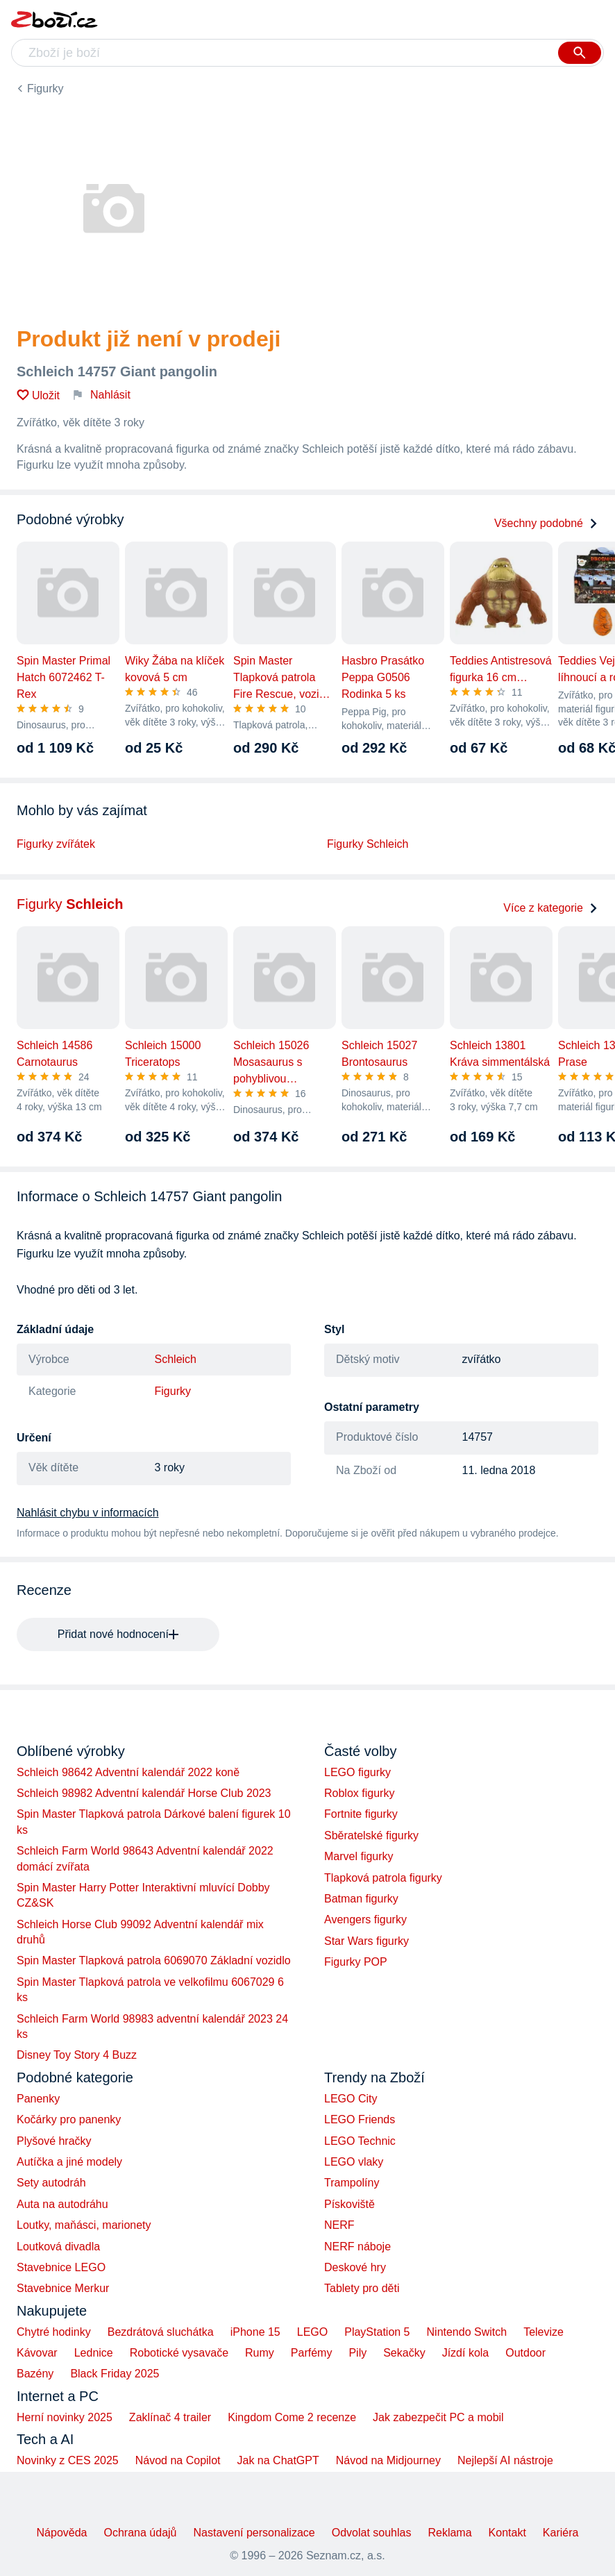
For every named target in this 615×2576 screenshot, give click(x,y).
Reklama (449, 2533)
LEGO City (350, 2099)
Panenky (38, 2099)
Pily (357, 2353)
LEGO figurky (357, 1772)
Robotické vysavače (179, 2353)
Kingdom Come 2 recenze (292, 2417)
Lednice (93, 2353)
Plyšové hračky (54, 2141)
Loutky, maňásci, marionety (84, 2225)
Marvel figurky (359, 1856)
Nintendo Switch (467, 2332)
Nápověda (62, 2533)
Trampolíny (351, 2183)
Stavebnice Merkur (63, 2288)
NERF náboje (357, 2246)
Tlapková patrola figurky (383, 1878)
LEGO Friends (359, 2119)
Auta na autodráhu (62, 2204)
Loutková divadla (58, 2246)
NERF (339, 2225)
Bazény (35, 2374)
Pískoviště (349, 2204)
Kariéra (561, 2533)
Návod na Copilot (178, 2460)
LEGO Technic (360, 2141)
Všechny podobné (546, 523)
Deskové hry (355, 2267)
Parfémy (311, 2353)
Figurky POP (355, 1962)
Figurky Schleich (367, 844)
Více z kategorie (550, 908)
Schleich (175, 1359)
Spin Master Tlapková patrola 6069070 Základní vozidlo (154, 1960)
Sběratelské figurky (371, 1835)
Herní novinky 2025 (64, 2417)
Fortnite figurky (361, 1814)
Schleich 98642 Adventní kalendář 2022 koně (128, 1772)
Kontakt (507, 2533)
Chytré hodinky (54, 2332)
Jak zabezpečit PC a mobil (438, 2417)
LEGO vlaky (353, 2162)
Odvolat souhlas (372, 2533)
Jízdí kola (465, 2353)
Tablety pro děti (362, 2288)
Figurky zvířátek (56, 844)
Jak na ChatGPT (278, 2460)
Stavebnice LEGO (61, 2267)
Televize (543, 2332)
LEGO (312, 2332)
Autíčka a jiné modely (69, 2162)
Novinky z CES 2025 (68, 2460)
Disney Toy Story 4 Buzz (77, 2055)
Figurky (45, 88)
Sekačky (404, 2353)
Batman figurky (361, 1899)
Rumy (259, 2353)
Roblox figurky (359, 1793)
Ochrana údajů (140, 2533)
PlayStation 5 (377, 2332)
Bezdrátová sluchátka (161, 2332)
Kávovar (37, 2353)
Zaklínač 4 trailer (170, 2417)
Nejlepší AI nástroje (505, 2460)
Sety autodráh (51, 2183)
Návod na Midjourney (388, 2460)
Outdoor (525, 2353)
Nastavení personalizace (253, 2533)
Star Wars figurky (366, 1941)
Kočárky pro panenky (69, 2119)
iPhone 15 (255, 2332)
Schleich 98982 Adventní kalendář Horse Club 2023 (144, 1793)
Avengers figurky (365, 1919)
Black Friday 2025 (114, 2374)
